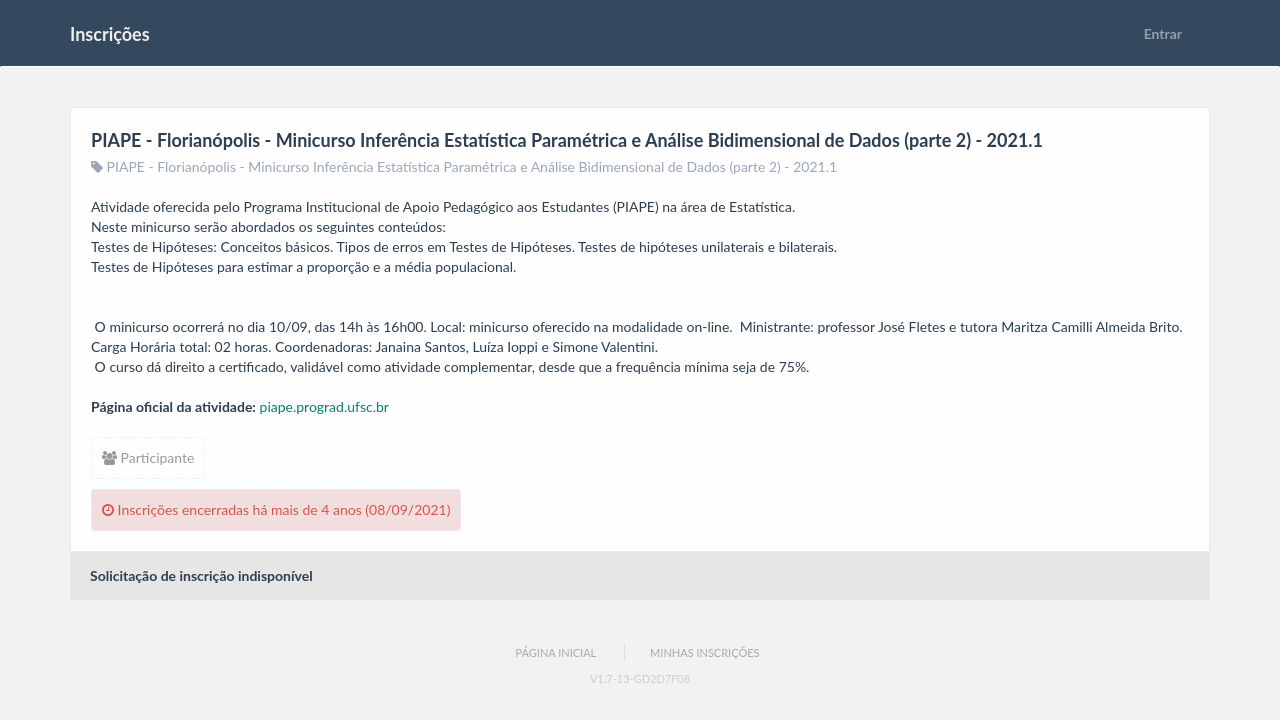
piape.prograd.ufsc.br (324, 406)
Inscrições (110, 34)
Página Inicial (555, 652)
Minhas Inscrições (704, 652)
